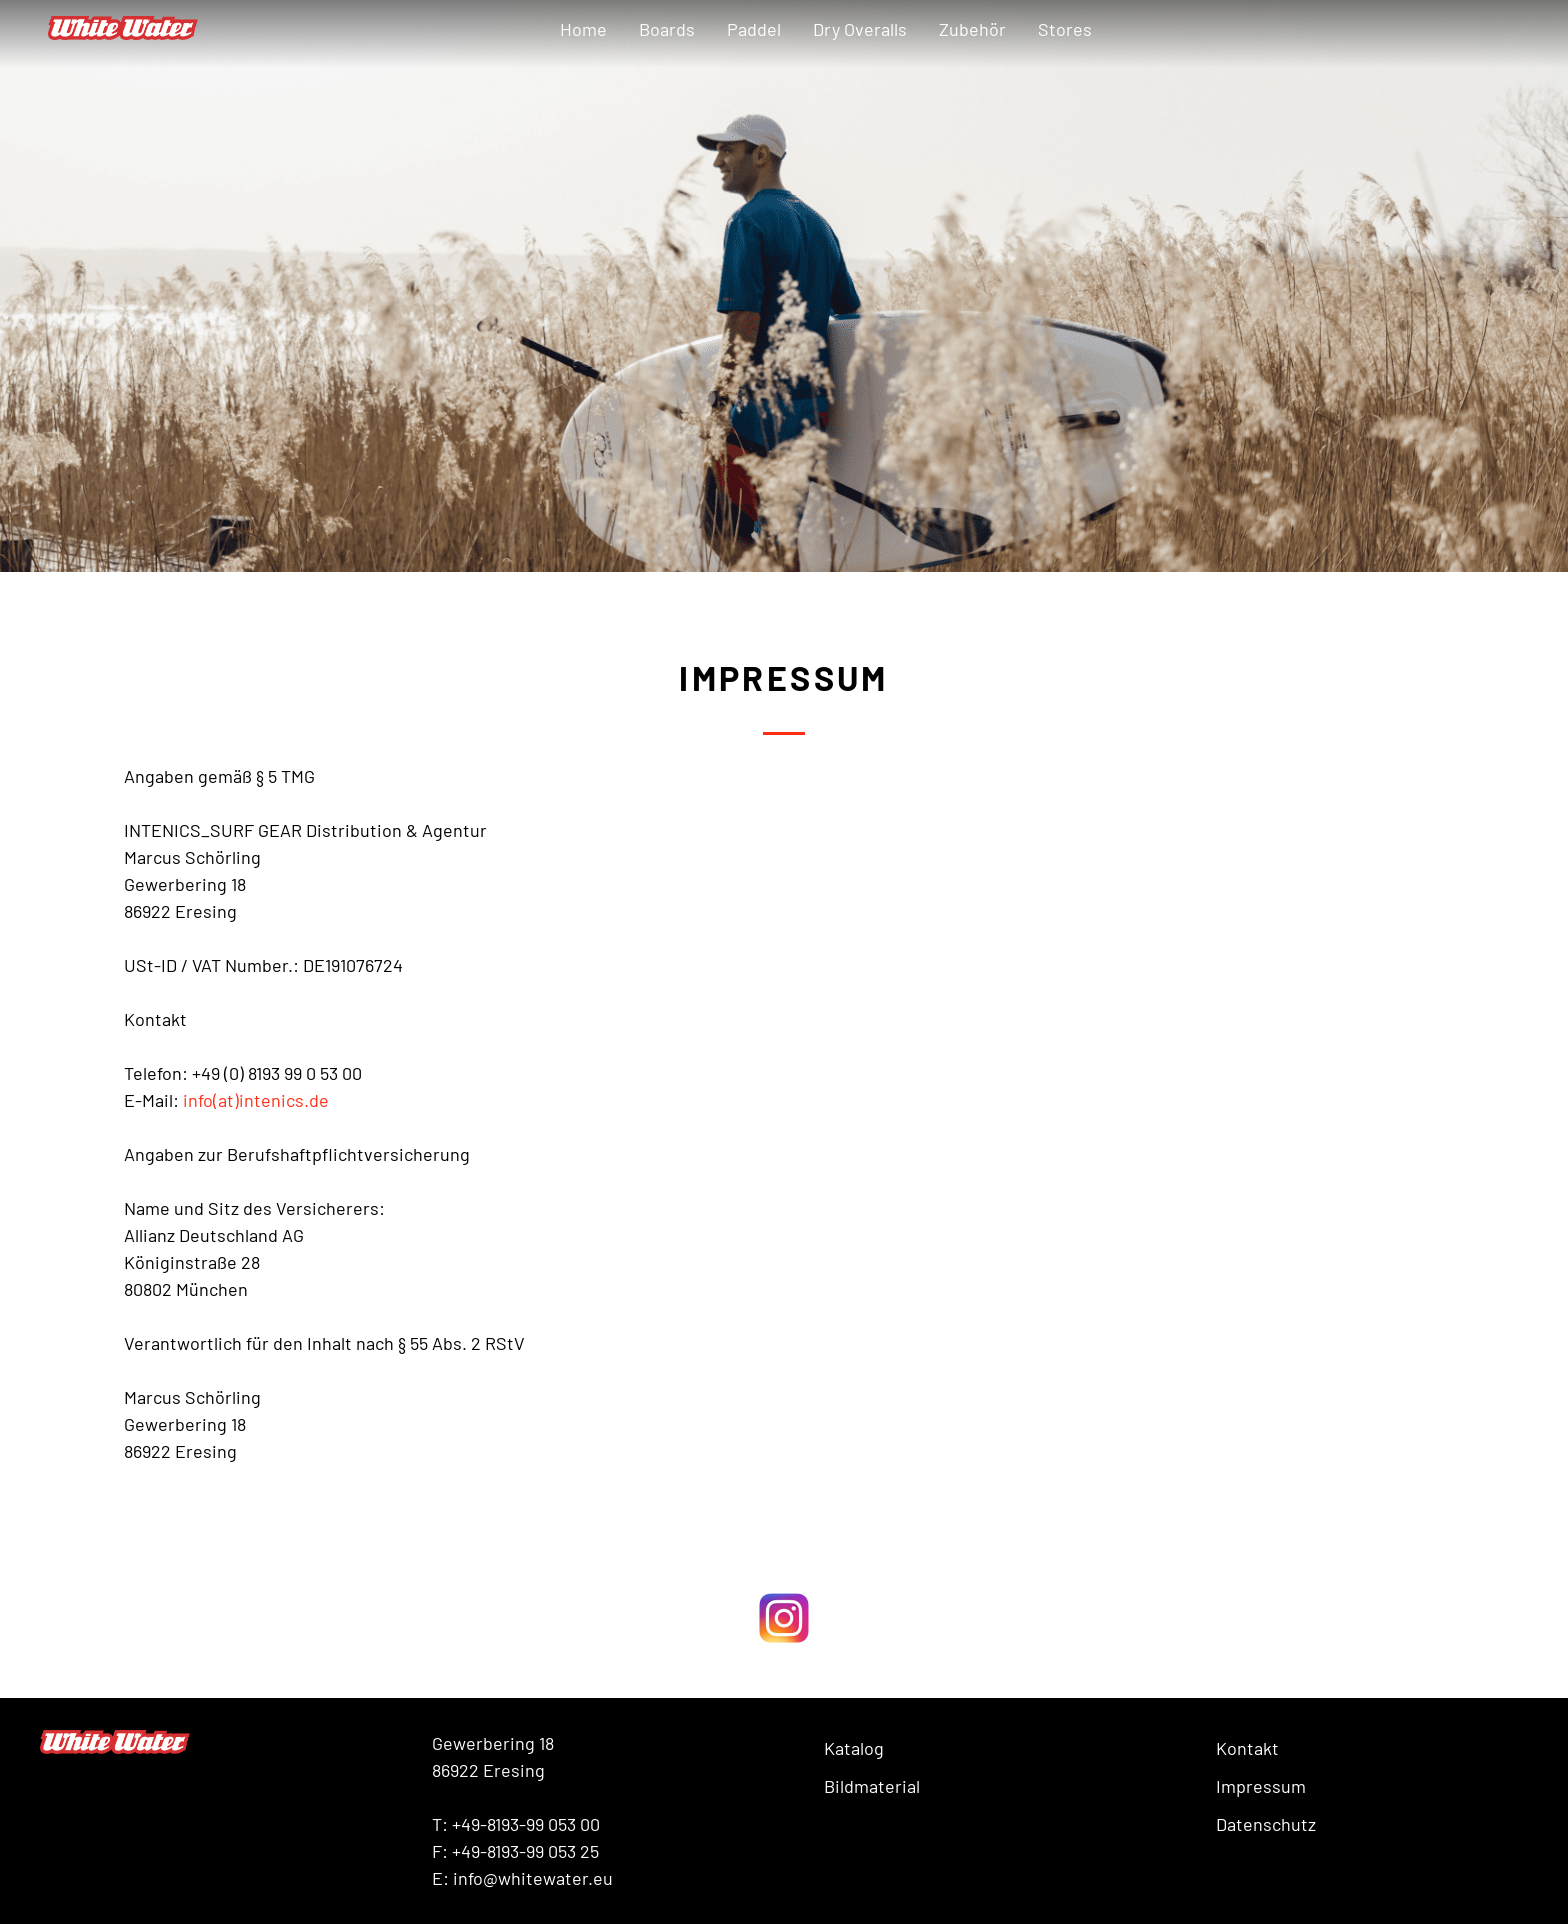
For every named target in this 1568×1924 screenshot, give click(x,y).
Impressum (1261, 1786)
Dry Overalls (860, 29)
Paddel (754, 29)
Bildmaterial (872, 1786)
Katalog (854, 1748)
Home (583, 29)
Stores (1065, 29)
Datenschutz (1266, 1824)
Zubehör (972, 29)
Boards (667, 29)
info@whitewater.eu (533, 1878)
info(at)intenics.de (256, 1100)
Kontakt (1247, 1748)
